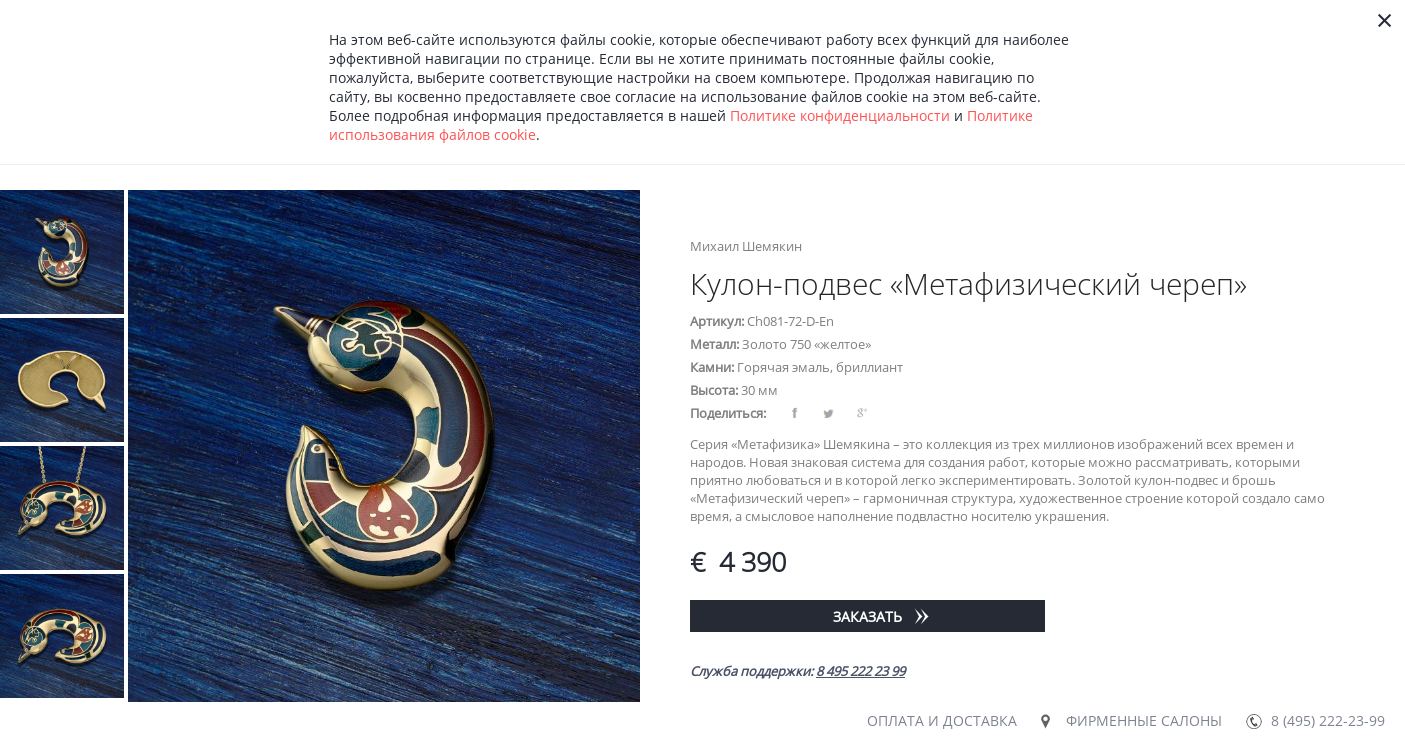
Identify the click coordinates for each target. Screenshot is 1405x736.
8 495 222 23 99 (860, 671)
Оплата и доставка (942, 720)
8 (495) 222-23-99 (1328, 720)
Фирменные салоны (1144, 720)
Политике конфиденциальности (840, 115)
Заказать (867, 616)
